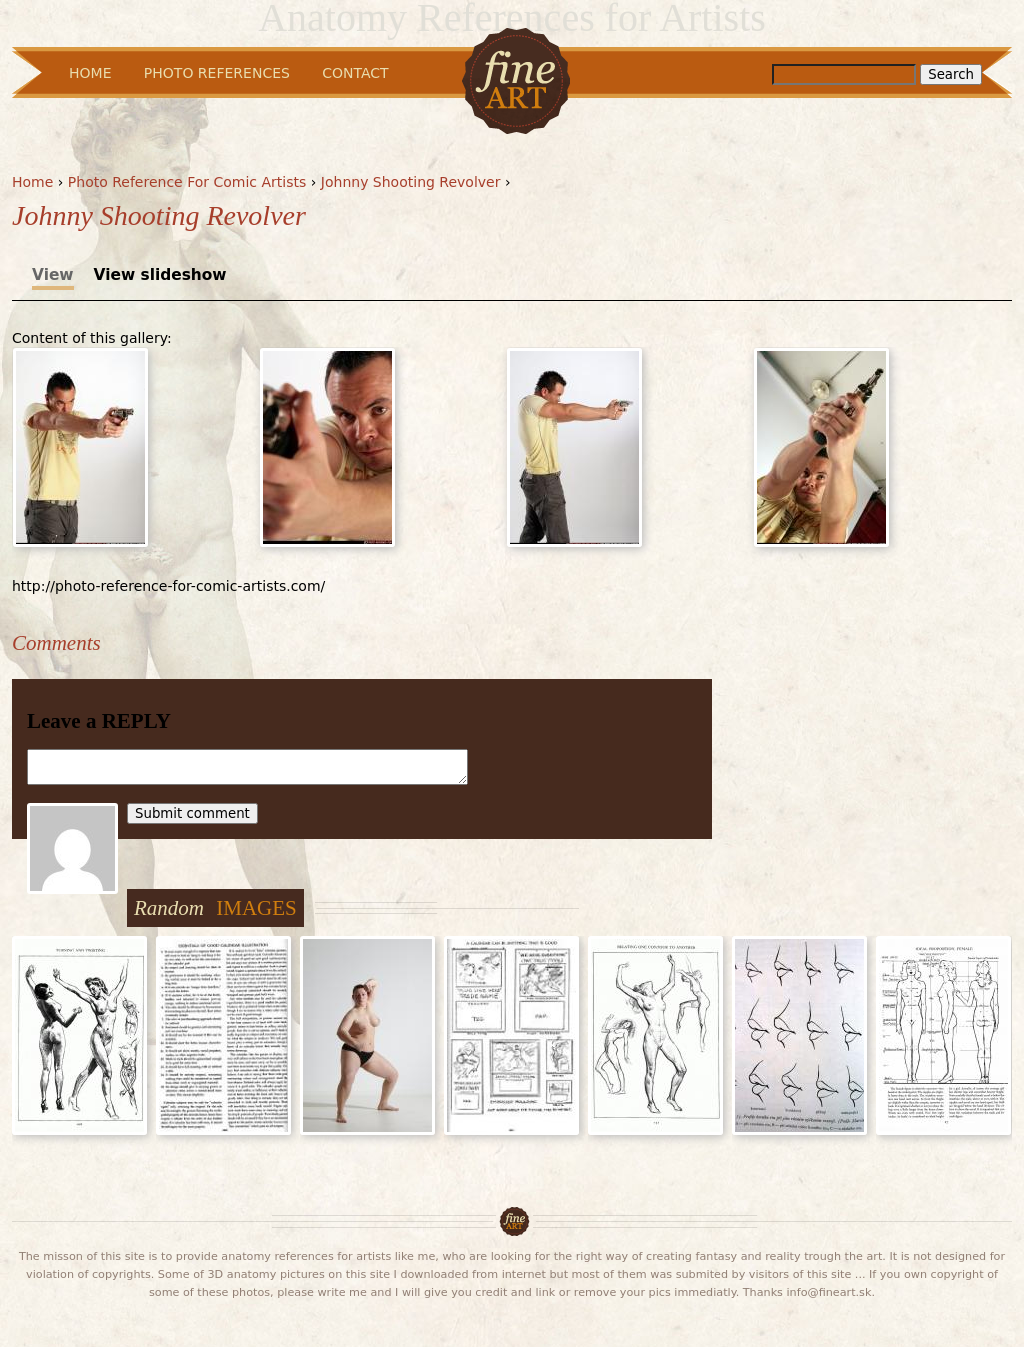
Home (32, 182)
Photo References (217, 73)
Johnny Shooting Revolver (411, 182)
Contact (355, 73)
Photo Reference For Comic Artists (187, 182)
